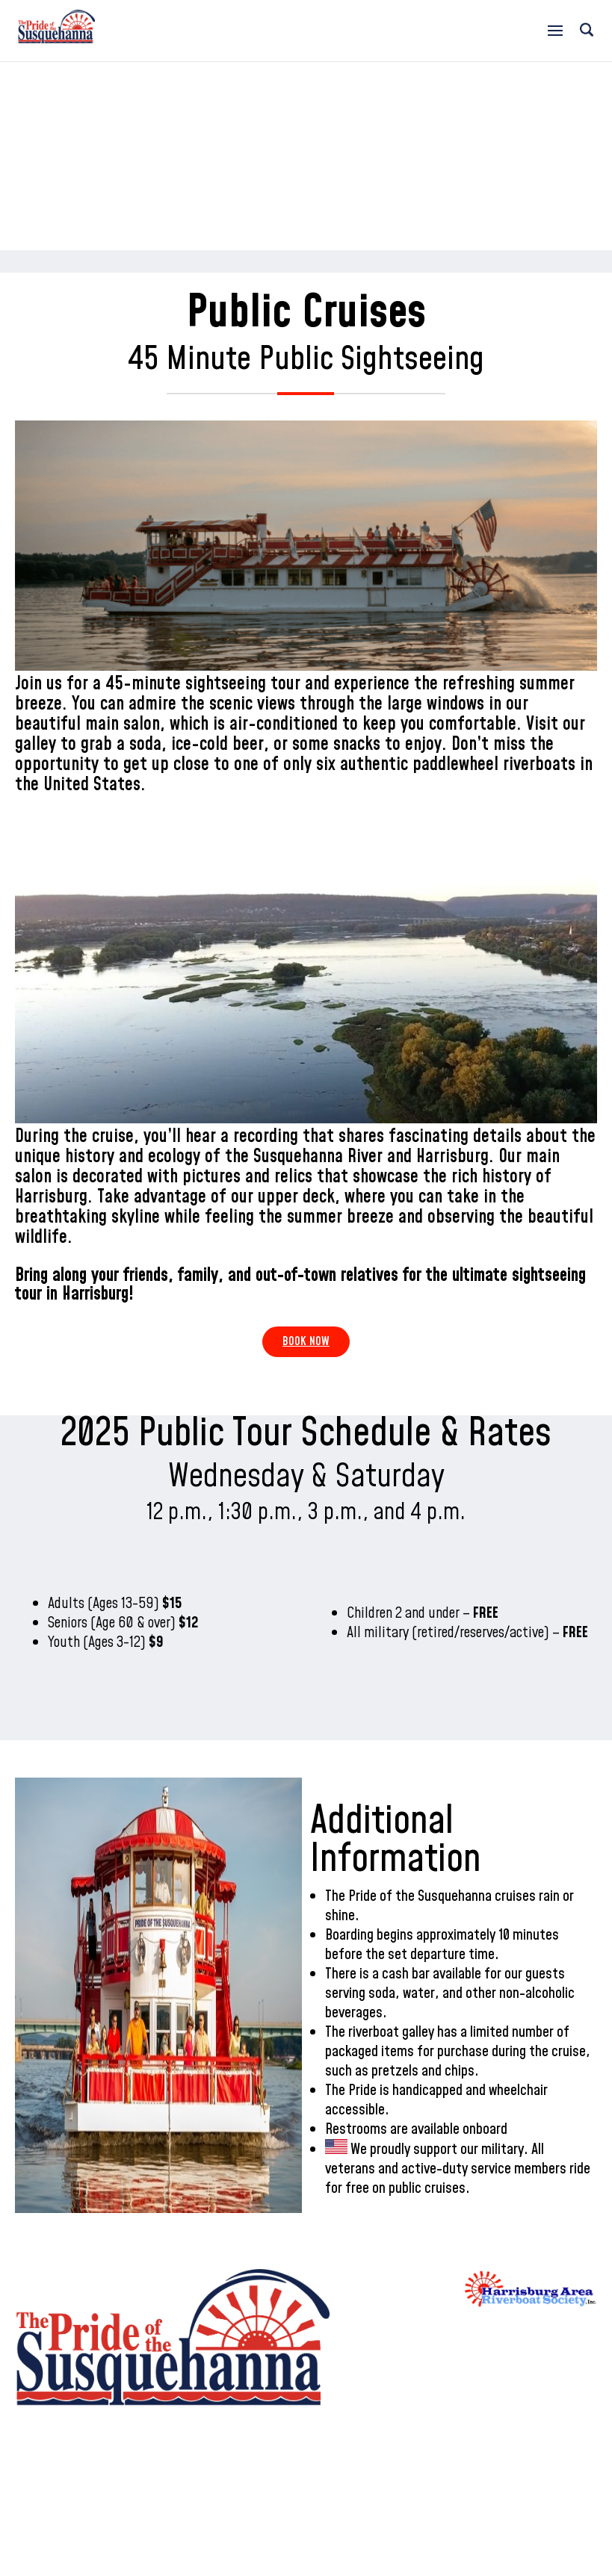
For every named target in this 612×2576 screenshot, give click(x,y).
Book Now (306, 1341)
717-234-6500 (361, 24)
